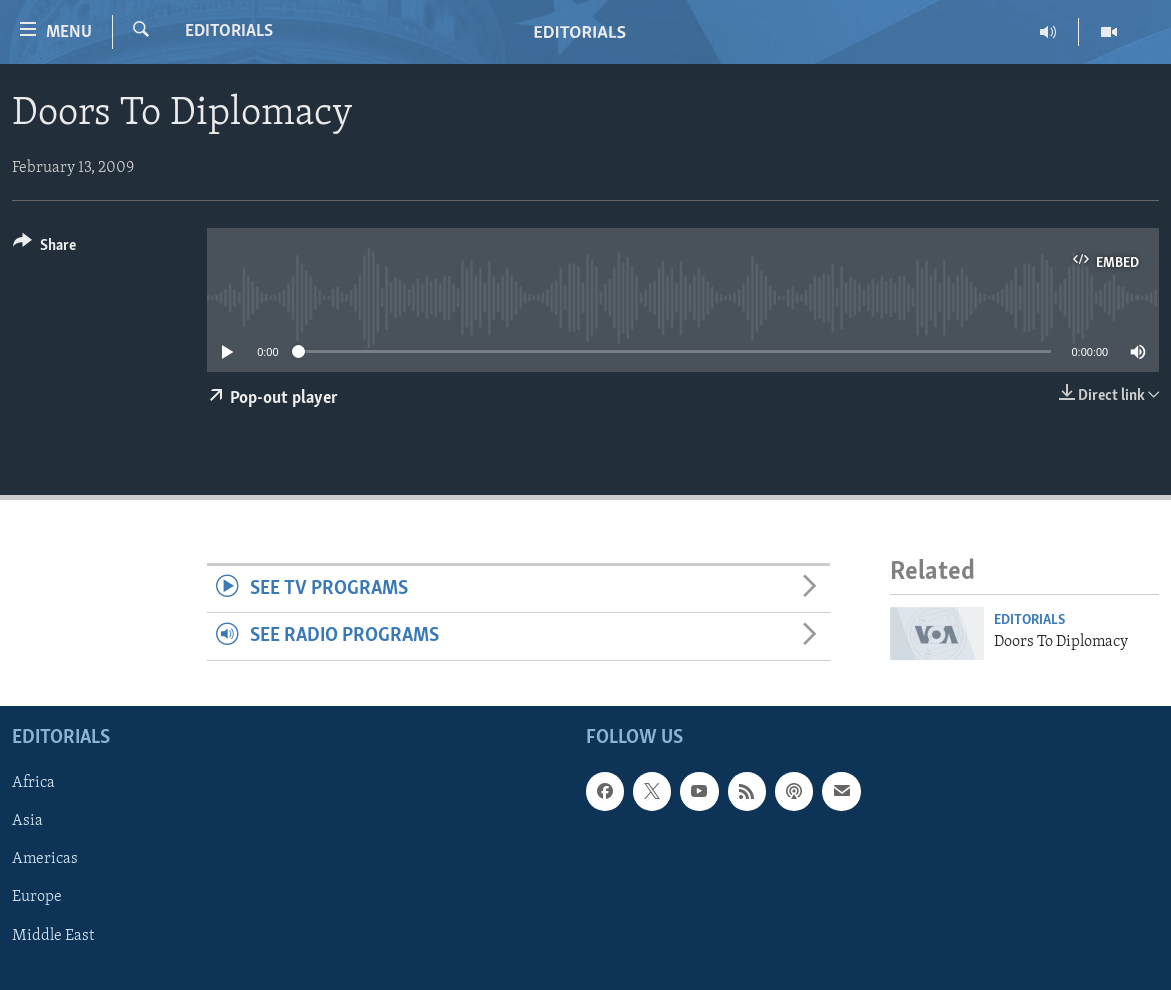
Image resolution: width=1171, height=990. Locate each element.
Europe (37, 897)
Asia (27, 821)
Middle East (53, 935)
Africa (33, 783)
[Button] (44, 248)
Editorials (229, 31)
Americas (45, 859)
